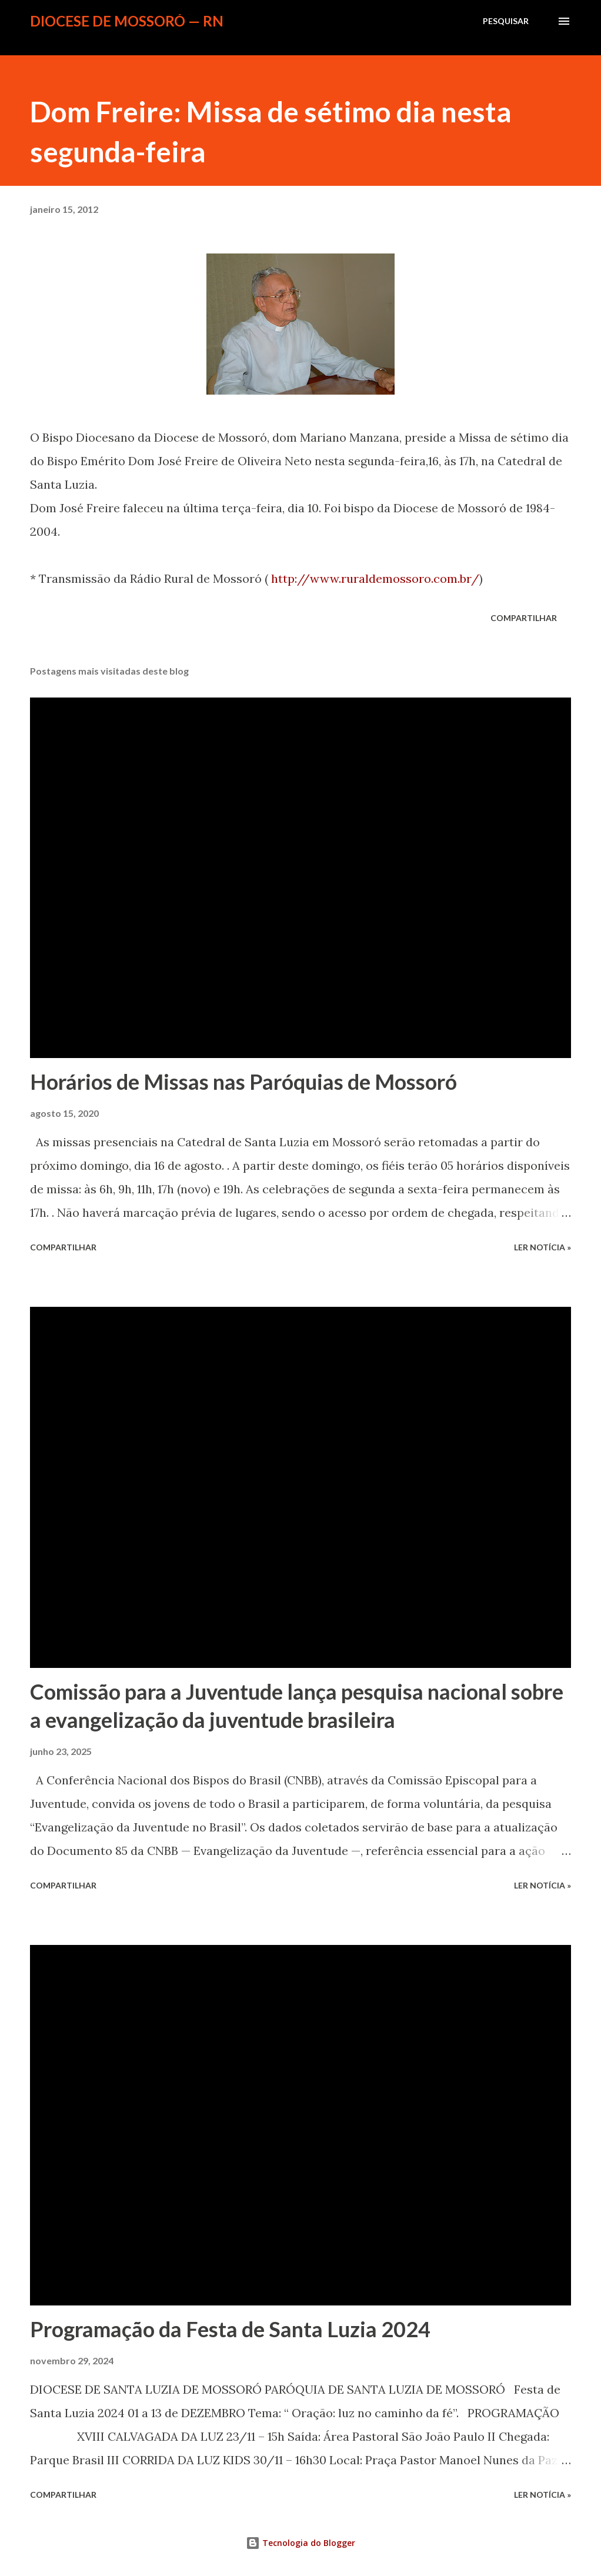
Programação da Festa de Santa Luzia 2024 (230, 2329)
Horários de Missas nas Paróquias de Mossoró (243, 1082)
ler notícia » (542, 1247)
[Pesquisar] (506, 21)
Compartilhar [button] (523, 618)
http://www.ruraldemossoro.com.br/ (375, 578)
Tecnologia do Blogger (300, 2542)
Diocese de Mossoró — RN (126, 20)
